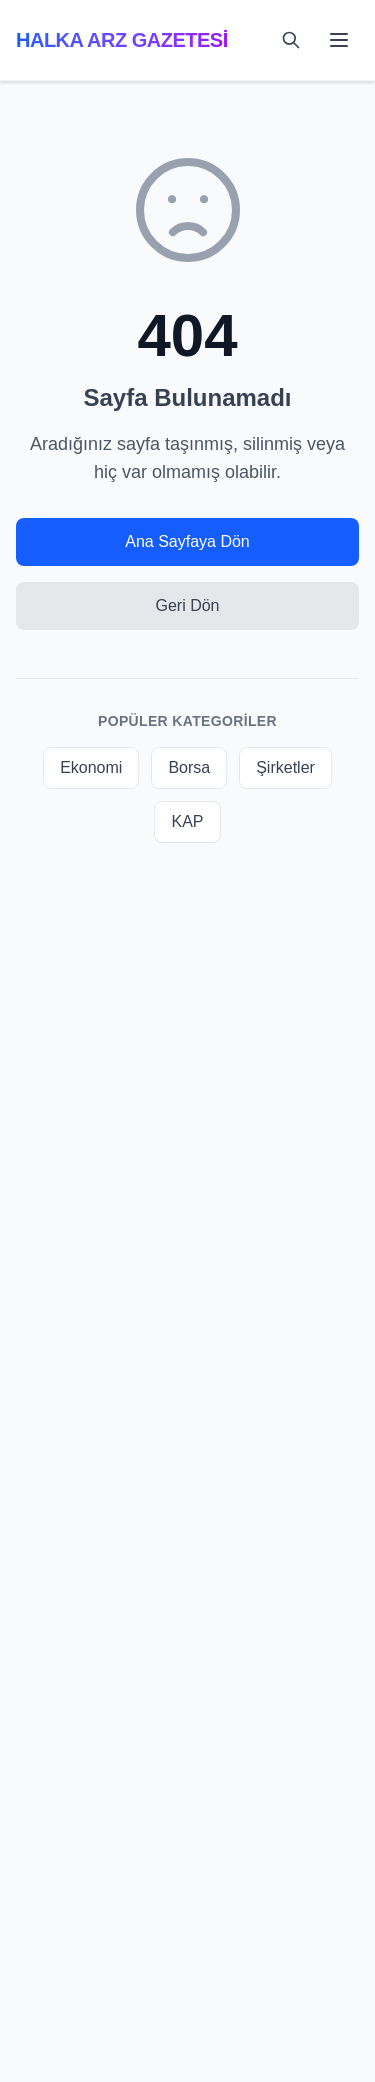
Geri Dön (187, 605)
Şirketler (285, 767)
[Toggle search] (291, 40)
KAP (187, 821)
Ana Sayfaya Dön (187, 541)
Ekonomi (91, 767)
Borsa (189, 767)
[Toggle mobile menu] (339, 40)
